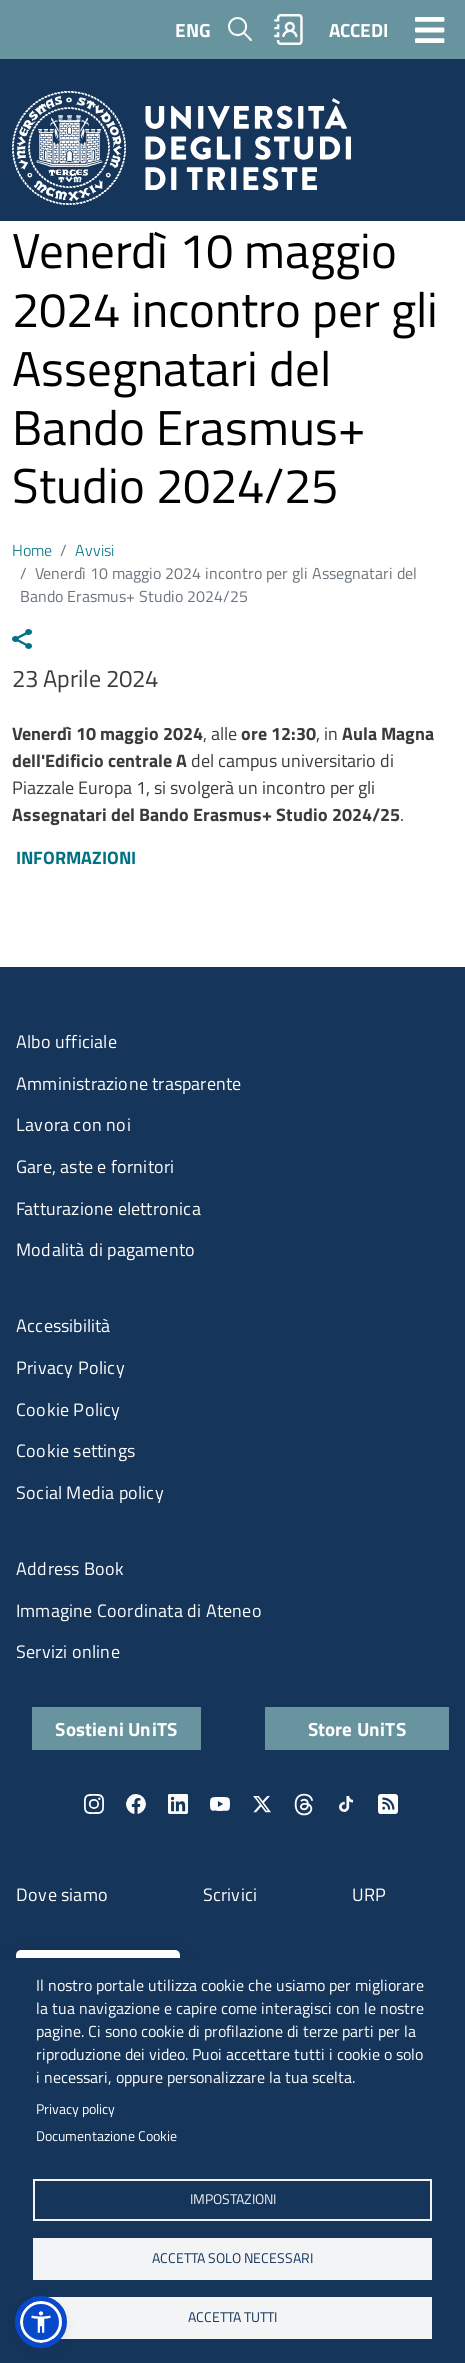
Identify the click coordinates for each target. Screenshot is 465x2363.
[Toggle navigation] (430, 29)
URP (369, 1894)
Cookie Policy (68, 1409)
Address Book (70, 1568)
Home (32, 550)
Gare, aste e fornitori (95, 1166)
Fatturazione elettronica (108, 1208)
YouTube (220, 1804)
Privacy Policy (70, 1367)
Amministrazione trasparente (128, 1083)
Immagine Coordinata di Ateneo (139, 1610)
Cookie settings (75, 1450)
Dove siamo (62, 1894)
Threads (304, 1804)
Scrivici (230, 1894)
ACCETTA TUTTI (232, 2317)
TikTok (346, 1804)
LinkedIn (178, 1804)
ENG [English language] (193, 29)
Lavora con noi (73, 1124)
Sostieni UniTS (116, 1728)
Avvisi (94, 550)
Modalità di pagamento (105, 1249)
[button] (41, 2322)
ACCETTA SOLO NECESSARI (232, 2258)
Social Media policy (90, 1492)
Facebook (136, 1804)
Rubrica (289, 29)
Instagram (94, 1804)
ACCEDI (358, 29)
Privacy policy (75, 2109)
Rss (388, 1804)
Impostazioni (233, 2199)
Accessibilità (63, 1325)
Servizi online (68, 1651)
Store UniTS (357, 1728)
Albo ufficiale (66, 1041)
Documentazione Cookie (106, 2136)
